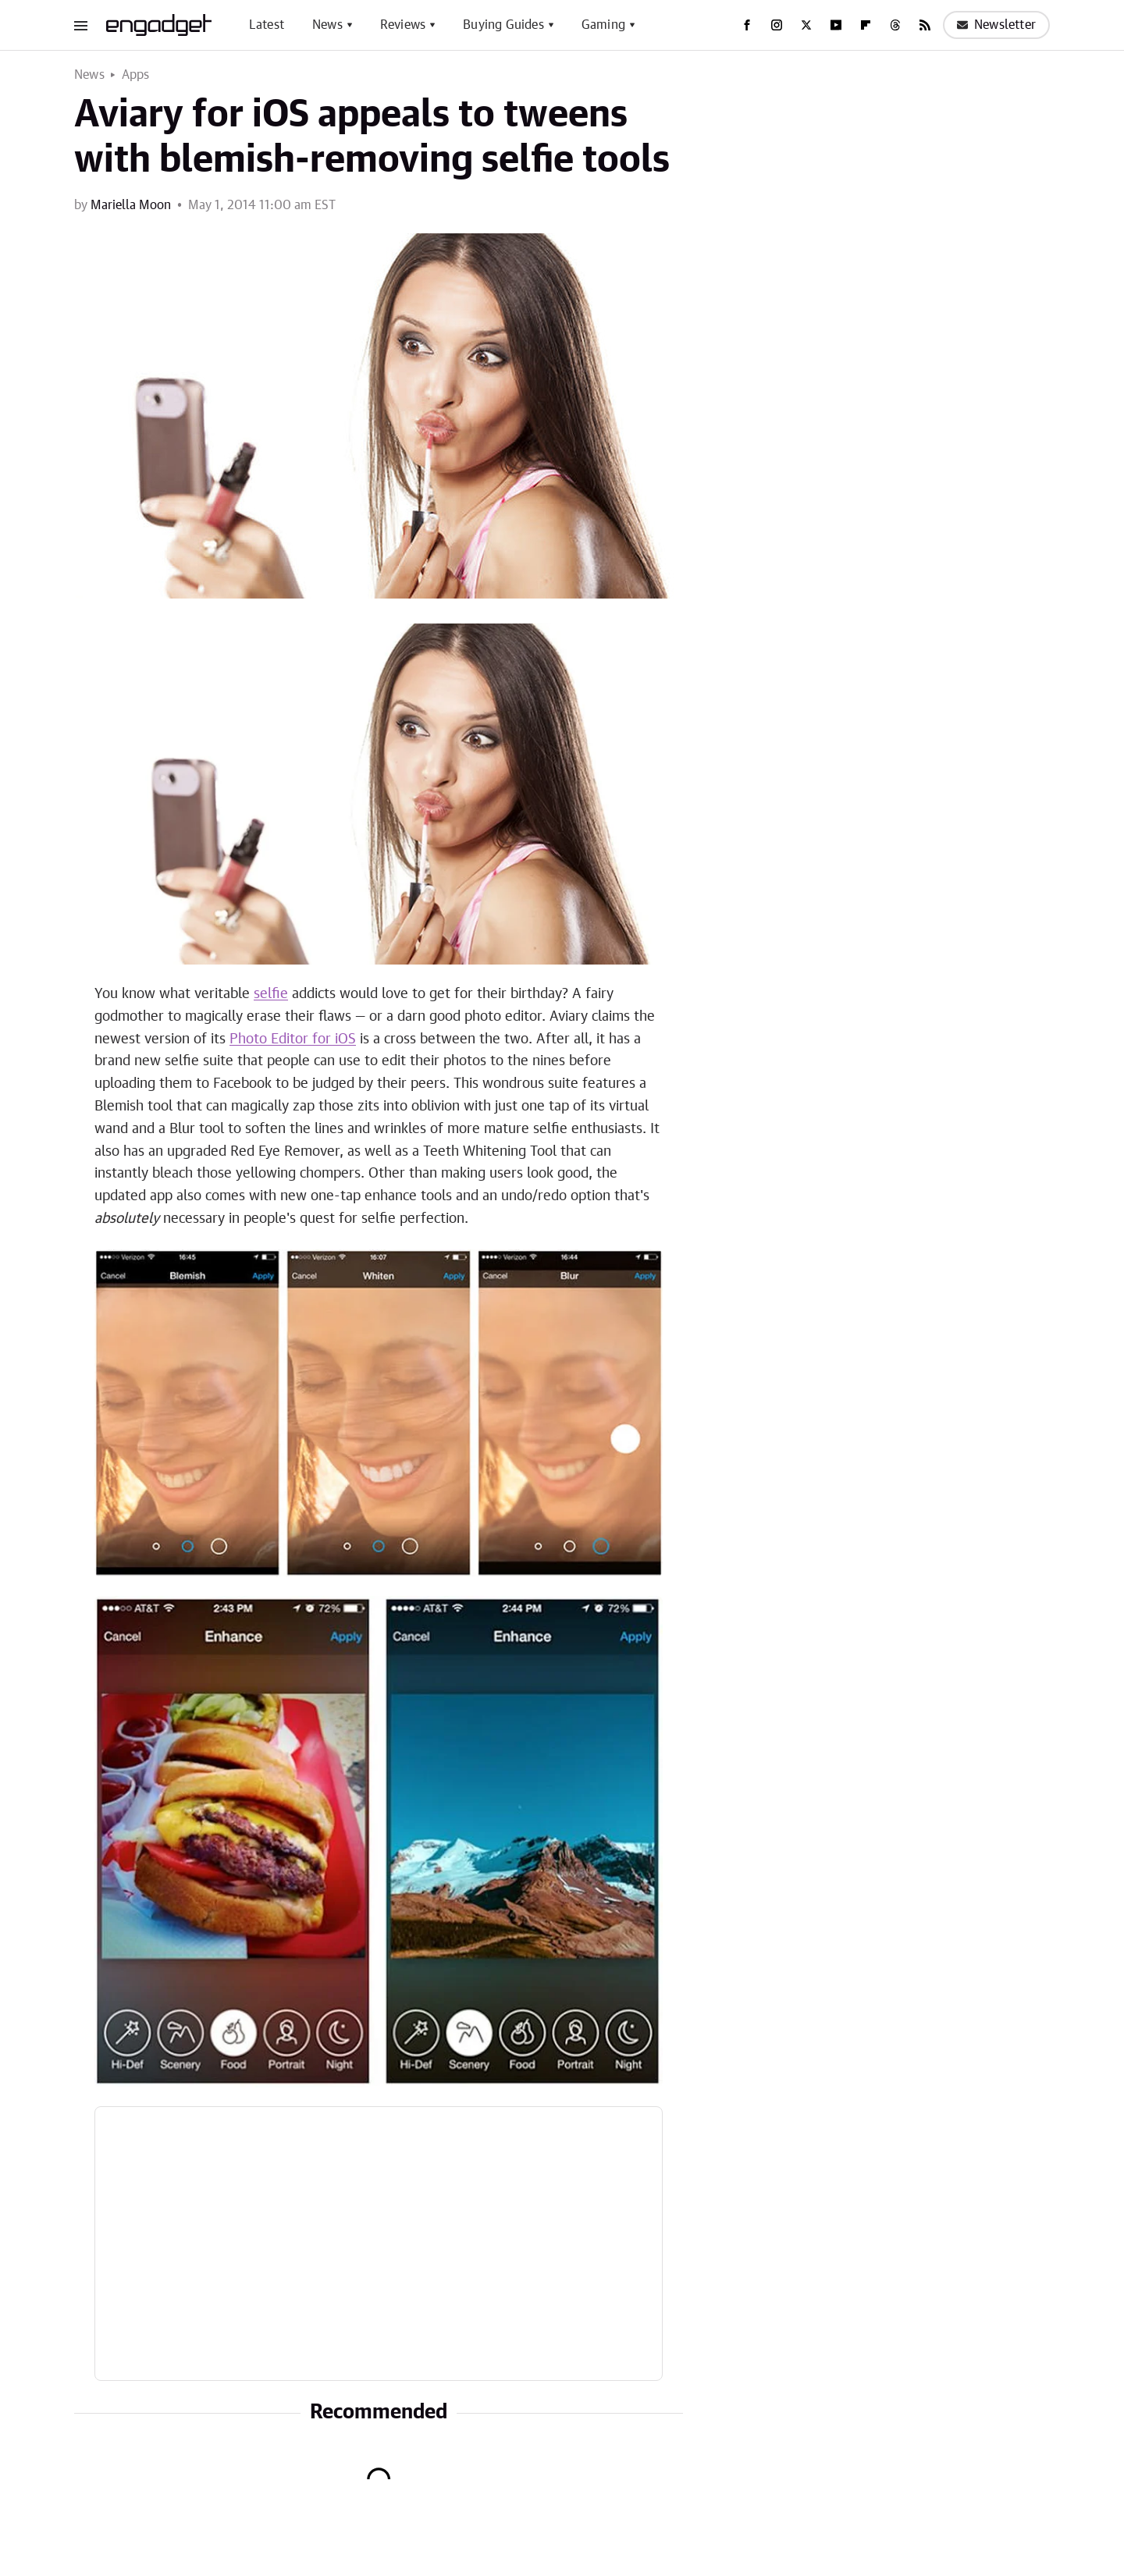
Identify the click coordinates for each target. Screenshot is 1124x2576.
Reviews (402, 25)
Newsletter (996, 25)
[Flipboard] (865, 25)
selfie (271, 994)
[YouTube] (836, 25)
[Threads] (895, 25)
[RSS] (925, 25)
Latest (266, 25)
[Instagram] (776, 25)
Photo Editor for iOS (292, 1039)
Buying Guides (503, 25)
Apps (136, 75)
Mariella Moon (131, 205)
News (327, 25)
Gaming (603, 25)
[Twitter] (806, 25)
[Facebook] (747, 25)
